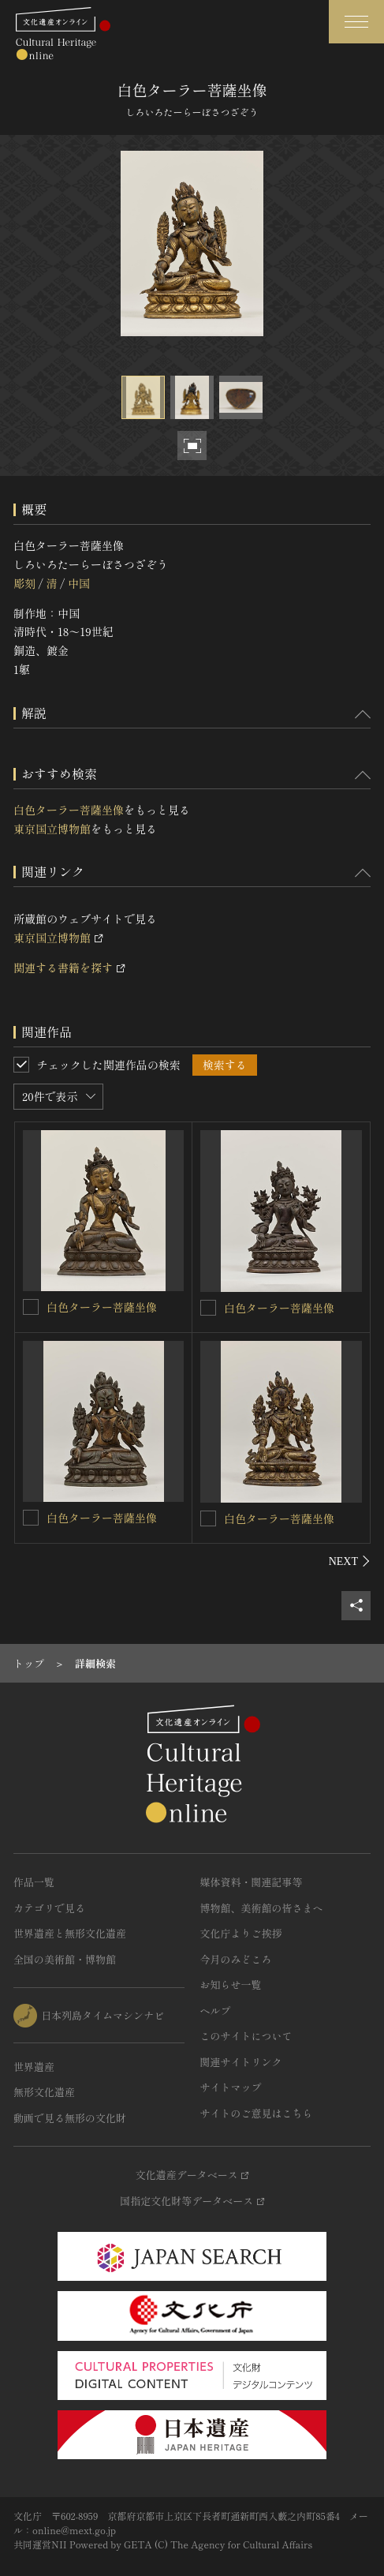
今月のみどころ (236, 1959)
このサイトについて (246, 2035)
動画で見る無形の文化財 (69, 2117)
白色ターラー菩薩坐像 (68, 810)
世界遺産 (33, 2066)
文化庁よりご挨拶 (241, 1933)
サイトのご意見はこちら (256, 2113)
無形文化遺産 (44, 2091)
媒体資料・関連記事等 (251, 1881)
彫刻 (24, 583)
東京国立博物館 (52, 829)
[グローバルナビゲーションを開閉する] (356, 21)
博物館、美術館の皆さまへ (261, 1907)
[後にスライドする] (350, 1561)
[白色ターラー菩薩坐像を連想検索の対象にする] (31, 1307)
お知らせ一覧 (231, 1984)
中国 (79, 583)
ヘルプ (215, 2010)
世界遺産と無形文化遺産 (69, 1933)
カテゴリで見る (49, 1907)
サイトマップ (231, 2087)
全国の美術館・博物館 (64, 1959)
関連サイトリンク (241, 2061)
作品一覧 (33, 1881)
